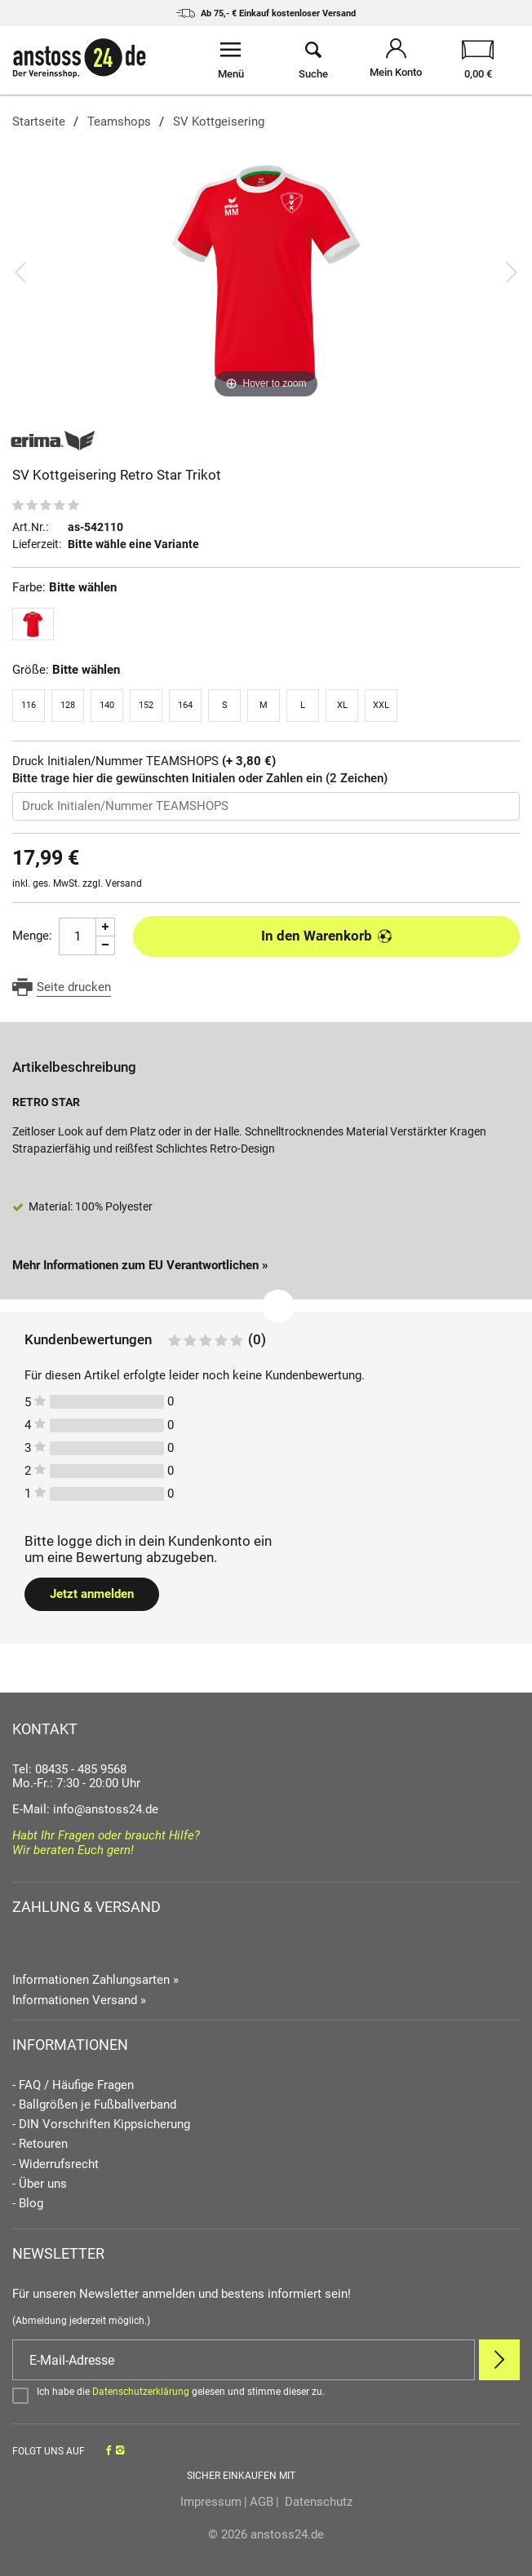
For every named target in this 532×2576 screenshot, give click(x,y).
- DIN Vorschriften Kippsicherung (101, 2124)
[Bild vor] (511, 271)
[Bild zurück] (20, 271)
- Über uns (39, 2184)
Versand (123, 883)
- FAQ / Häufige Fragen (73, 2085)
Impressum (211, 2501)
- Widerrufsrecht (55, 2164)
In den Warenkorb (326, 935)
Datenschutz (317, 2501)
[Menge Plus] (105, 927)
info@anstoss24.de (105, 1809)
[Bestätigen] (266, 2395)
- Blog (27, 2204)
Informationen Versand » (79, 2000)
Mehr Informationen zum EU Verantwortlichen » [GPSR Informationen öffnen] (140, 1265)
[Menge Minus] (105, 945)
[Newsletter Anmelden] (499, 2359)
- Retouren (40, 2144)
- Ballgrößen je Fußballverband (94, 2105)
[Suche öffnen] (313, 60)
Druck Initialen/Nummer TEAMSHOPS (144, 761)
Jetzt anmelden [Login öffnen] (92, 1594)
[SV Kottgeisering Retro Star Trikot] (266, 271)
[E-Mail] (243, 2359)
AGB (261, 2501)
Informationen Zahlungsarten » (95, 1979)
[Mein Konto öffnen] (396, 60)
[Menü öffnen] (230, 60)
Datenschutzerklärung (140, 2391)
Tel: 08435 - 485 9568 (69, 1769)
